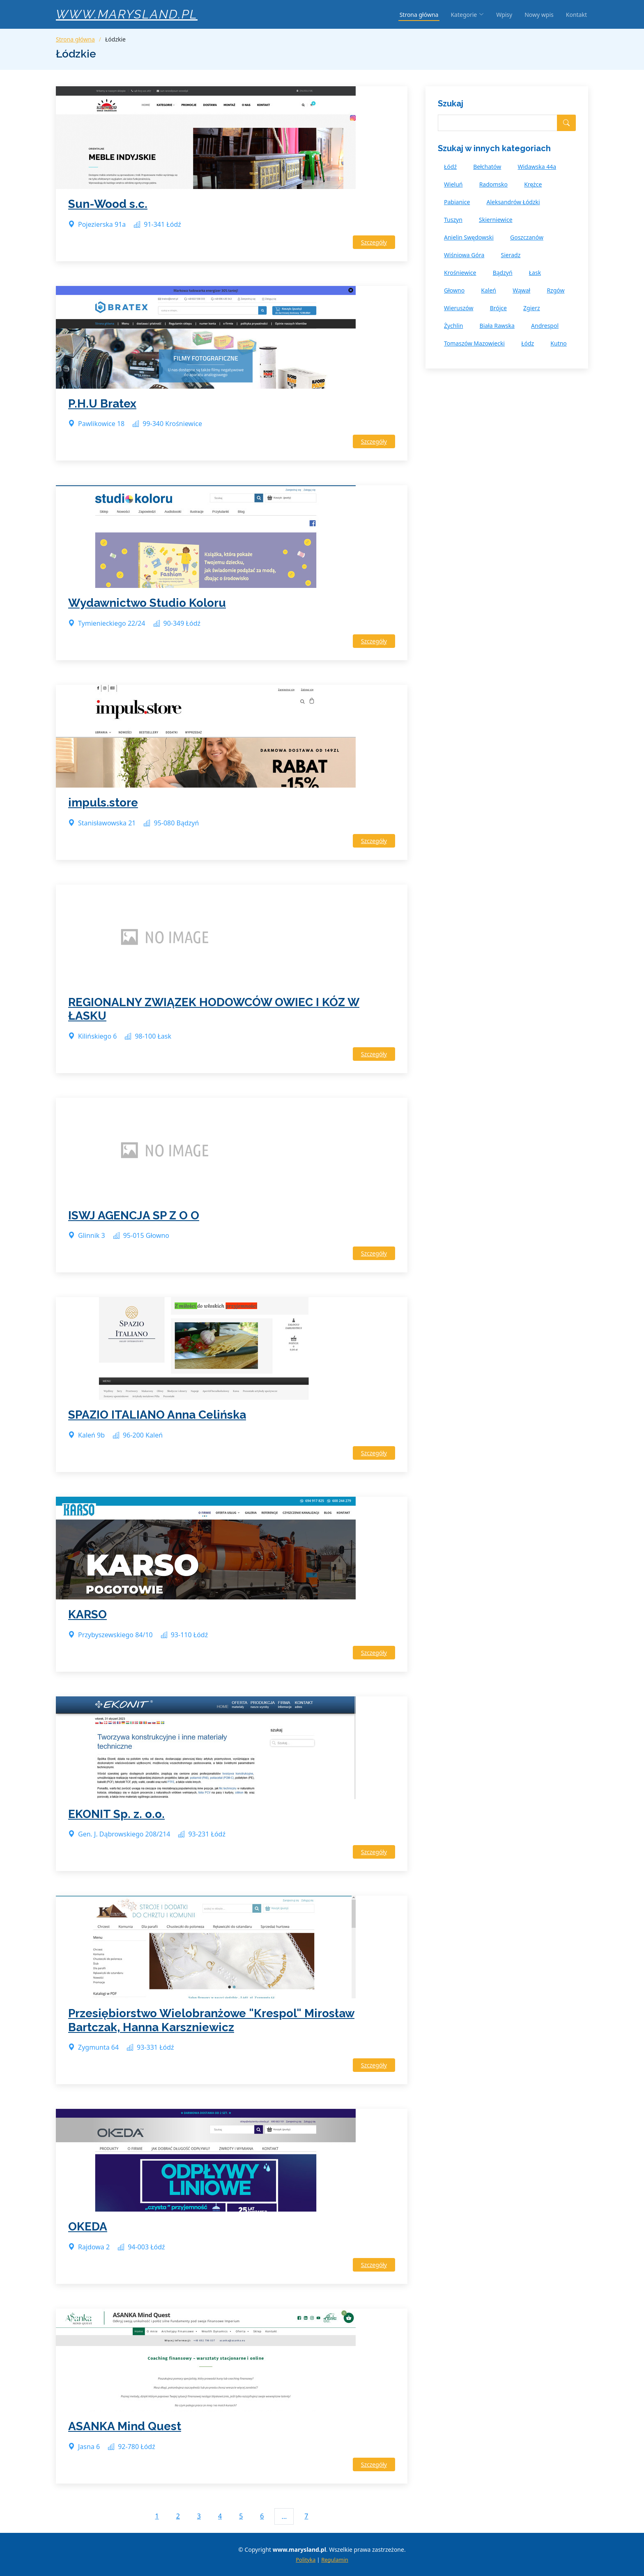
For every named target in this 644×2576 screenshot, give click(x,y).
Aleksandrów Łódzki (513, 202)
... (284, 2516)
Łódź (450, 167)
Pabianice (457, 202)
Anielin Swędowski (469, 237)
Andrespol (545, 325)
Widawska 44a (537, 167)
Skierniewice (496, 219)
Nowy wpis (539, 14)
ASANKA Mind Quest (124, 2426)
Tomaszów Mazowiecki (474, 343)
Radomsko (493, 184)
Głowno (454, 290)
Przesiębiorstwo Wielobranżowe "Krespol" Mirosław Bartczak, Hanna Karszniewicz (211, 2020)
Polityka (305, 2559)
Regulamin (334, 2559)
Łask (535, 272)
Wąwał (521, 290)
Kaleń (488, 290)
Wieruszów (458, 308)
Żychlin (453, 325)
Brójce (498, 308)
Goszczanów (526, 237)
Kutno (558, 343)
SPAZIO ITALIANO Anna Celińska (157, 1415)
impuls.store (103, 802)
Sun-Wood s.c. (107, 204)
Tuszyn (453, 219)
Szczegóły (374, 242)
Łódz (527, 343)
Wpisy (504, 14)
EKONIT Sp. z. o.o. (116, 1814)
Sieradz (510, 255)
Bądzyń (503, 272)
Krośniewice (460, 272)
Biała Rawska (497, 325)
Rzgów (555, 290)
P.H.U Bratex (102, 403)
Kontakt (576, 14)
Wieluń (453, 184)
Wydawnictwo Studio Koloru (147, 603)
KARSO (87, 1614)
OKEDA (87, 2226)
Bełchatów (487, 167)
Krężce (533, 184)
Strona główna (419, 14)
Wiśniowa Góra (464, 255)
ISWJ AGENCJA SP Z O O (133, 1215)
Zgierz (531, 308)
